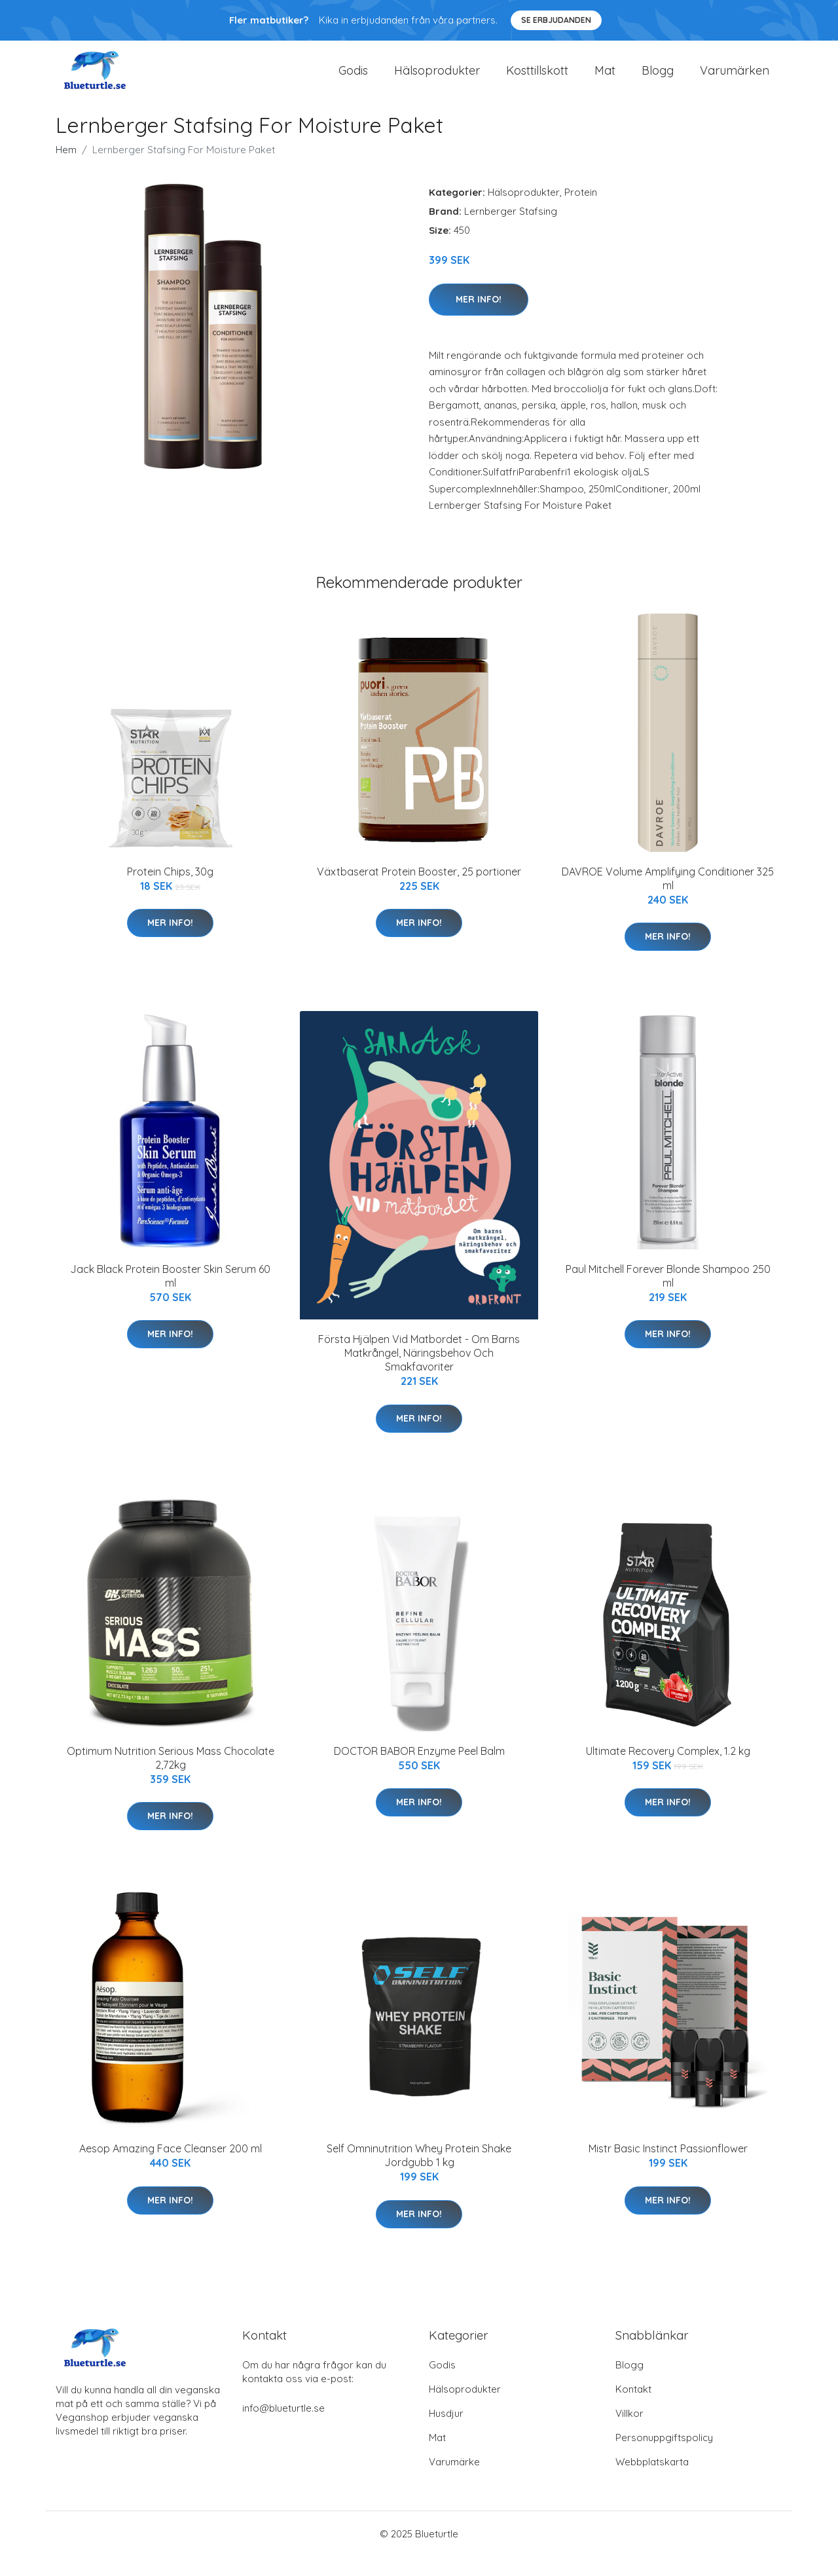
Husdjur (446, 2433)
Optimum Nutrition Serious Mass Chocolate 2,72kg (170, 1777)
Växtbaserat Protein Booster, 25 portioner (419, 890)
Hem (66, 169)
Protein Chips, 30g (170, 890)
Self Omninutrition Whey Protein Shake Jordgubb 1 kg (419, 2175)
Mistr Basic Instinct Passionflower (668, 2168)
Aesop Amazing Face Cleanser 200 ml (170, 2168)
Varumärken (734, 79)
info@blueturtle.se (283, 2427)
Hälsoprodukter (437, 79)
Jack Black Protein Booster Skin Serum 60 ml (170, 1295)
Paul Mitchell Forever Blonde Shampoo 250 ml (668, 1295)
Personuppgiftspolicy (664, 2457)
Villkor (629, 2433)
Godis (353, 79)
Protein (580, 212)
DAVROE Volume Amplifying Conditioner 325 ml (668, 897)
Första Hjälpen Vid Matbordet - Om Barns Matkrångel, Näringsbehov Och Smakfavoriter (419, 1372)
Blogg (658, 79)
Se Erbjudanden (556, 20)
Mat (604, 79)
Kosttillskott (537, 79)
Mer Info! (478, 318)
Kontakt (633, 2408)
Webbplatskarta (652, 2481)
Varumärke (454, 2481)
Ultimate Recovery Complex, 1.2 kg (668, 1770)
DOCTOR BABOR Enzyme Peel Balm (419, 1770)
